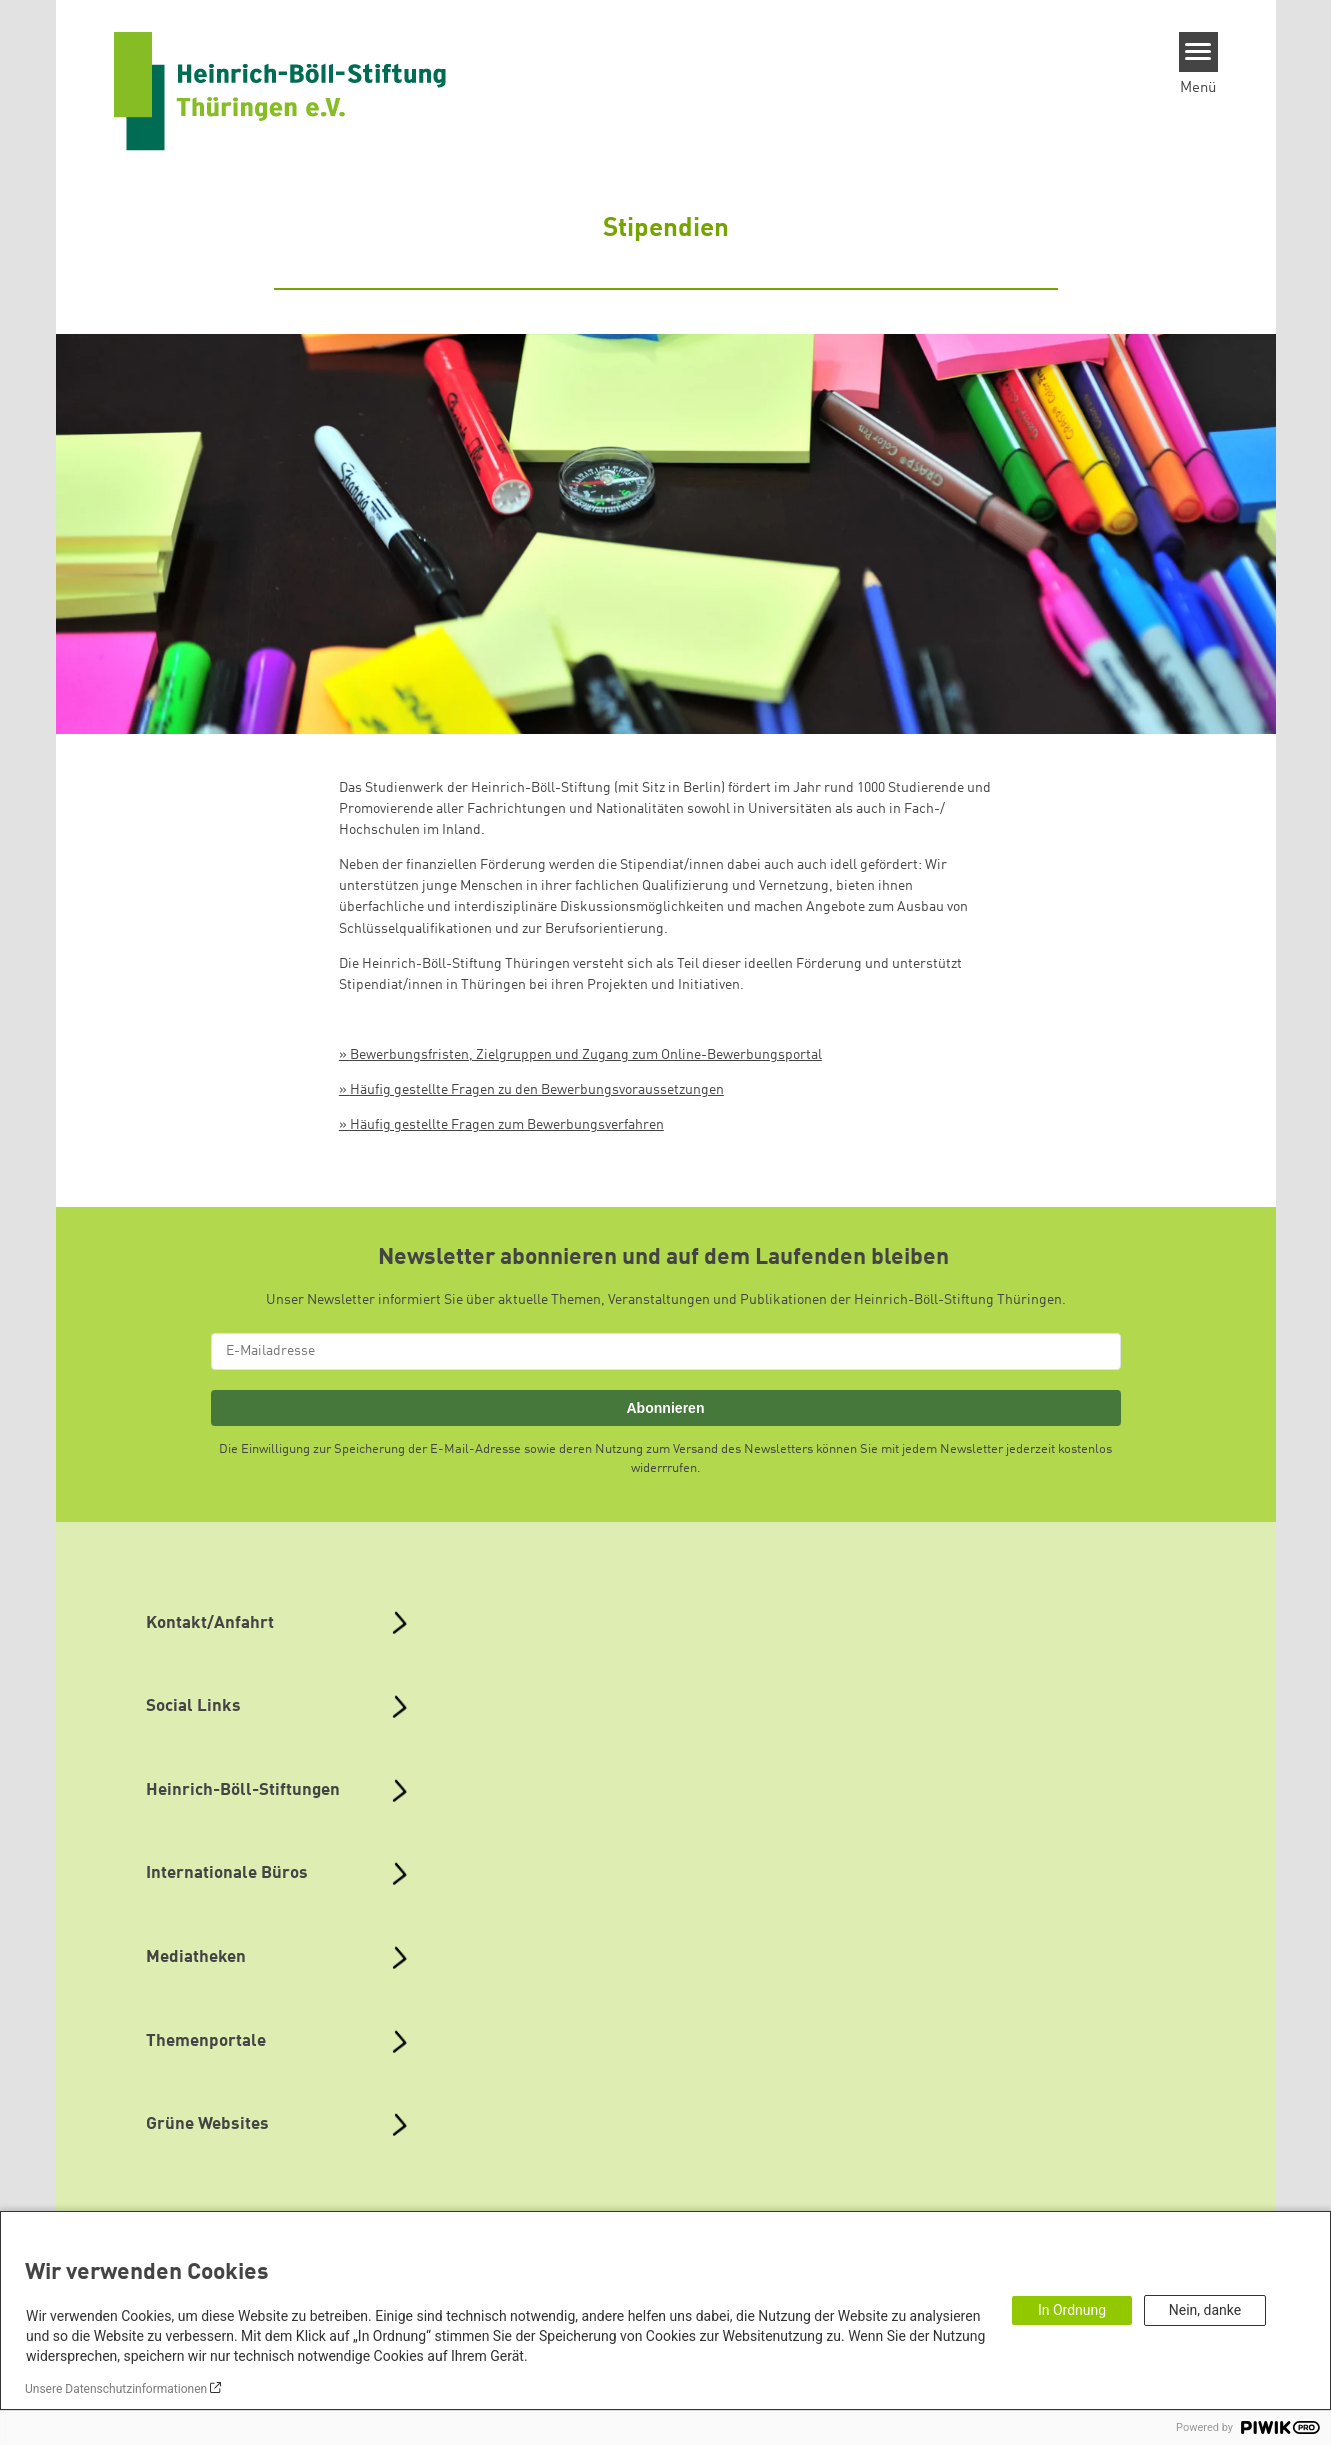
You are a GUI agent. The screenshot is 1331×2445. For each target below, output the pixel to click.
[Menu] (1198, 52)
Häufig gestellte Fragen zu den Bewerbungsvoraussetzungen (537, 1090)
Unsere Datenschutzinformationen (116, 2389)
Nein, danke (1205, 2310)
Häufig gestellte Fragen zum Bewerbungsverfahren (507, 1125)
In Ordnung (1072, 2310)
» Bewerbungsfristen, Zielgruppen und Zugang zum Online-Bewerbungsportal (580, 1055)
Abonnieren (665, 1408)
